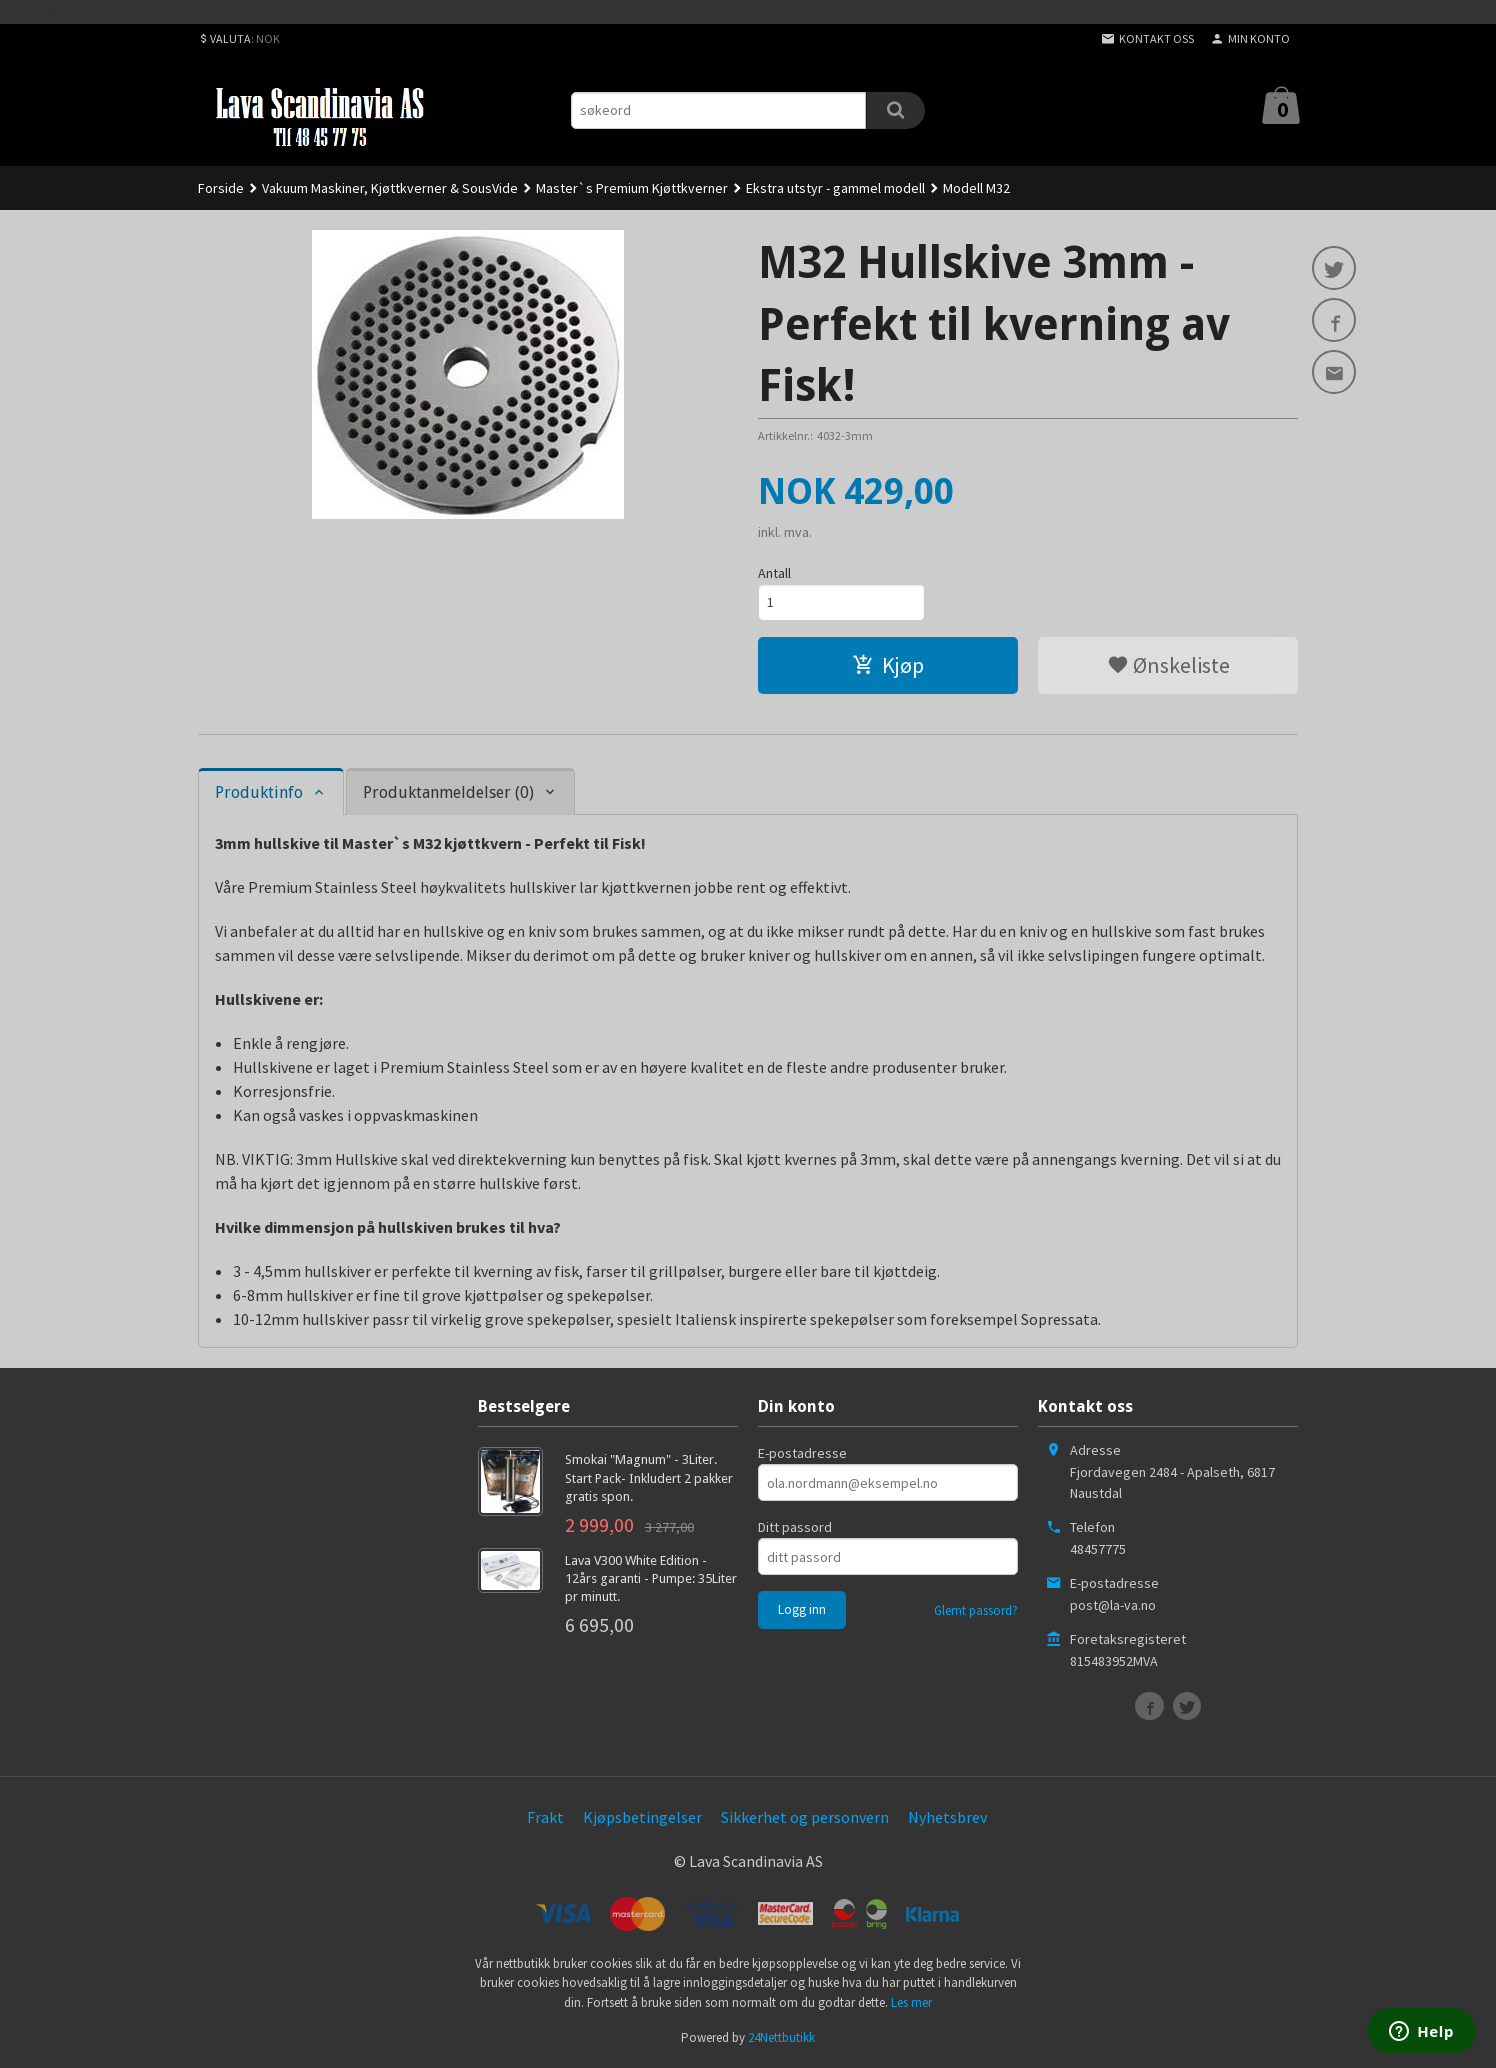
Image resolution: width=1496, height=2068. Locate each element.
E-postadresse (802, 1453)
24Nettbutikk (781, 2037)
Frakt (545, 1817)
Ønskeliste (1168, 665)
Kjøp (888, 665)
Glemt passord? (976, 1610)
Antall (774, 573)
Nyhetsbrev (947, 1817)
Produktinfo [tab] (259, 792)
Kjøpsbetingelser (642, 1817)
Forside (221, 188)
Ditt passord (795, 1527)
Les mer (911, 2002)
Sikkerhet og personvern (805, 1817)
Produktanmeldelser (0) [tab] (448, 792)
